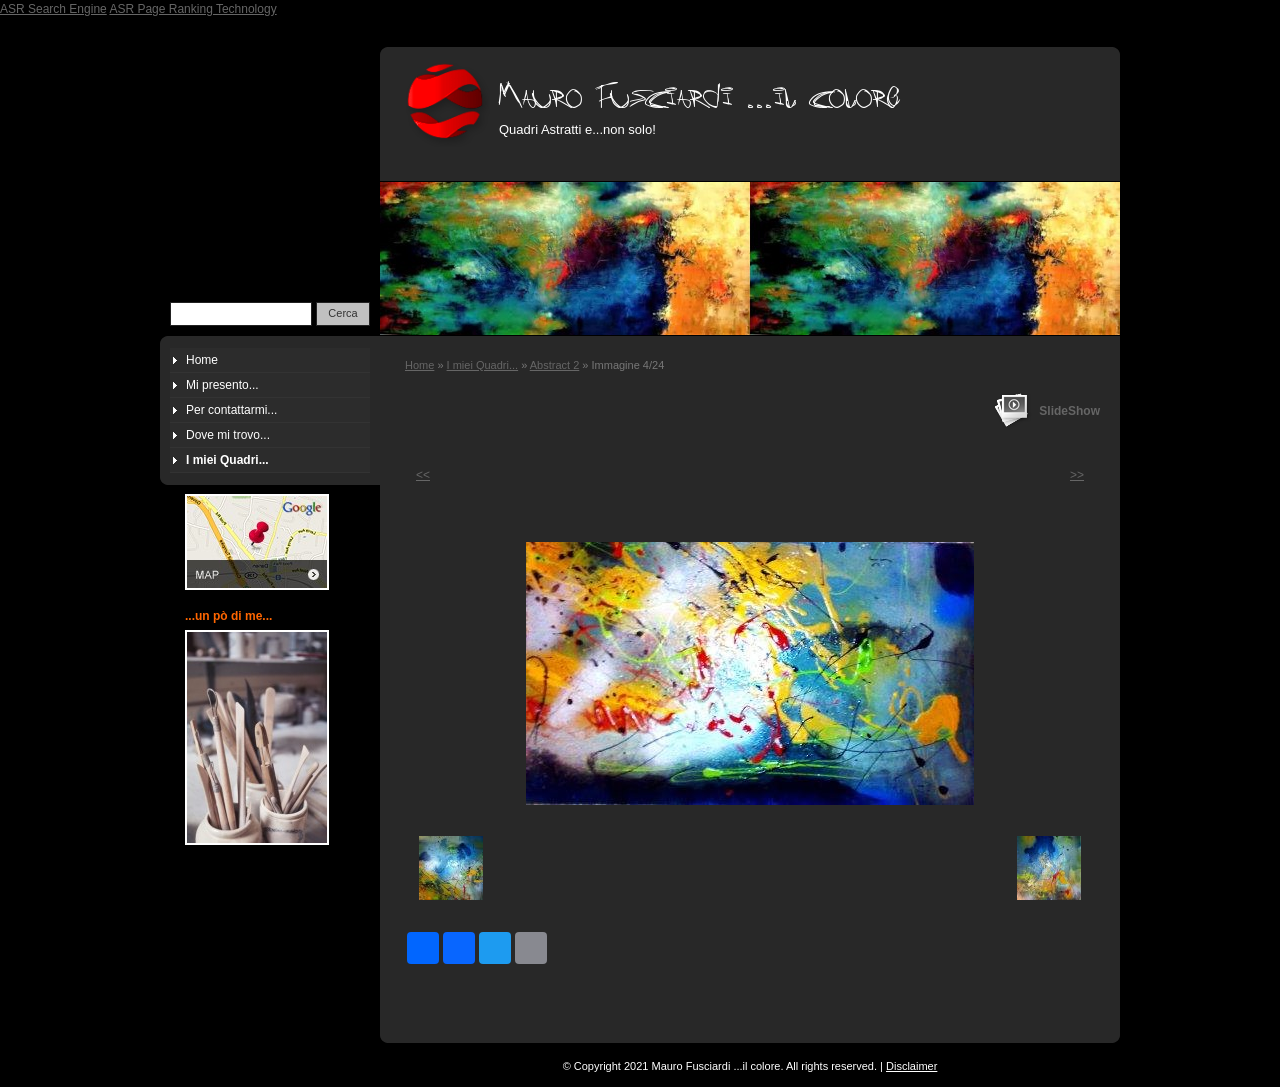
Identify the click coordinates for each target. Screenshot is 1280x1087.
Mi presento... (222, 385)
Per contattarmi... (231, 410)
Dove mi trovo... (228, 435)
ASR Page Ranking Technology (192, 9)
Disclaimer (911, 1066)
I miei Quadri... (483, 365)
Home (419, 365)
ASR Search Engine (53, 9)
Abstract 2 (555, 365)
